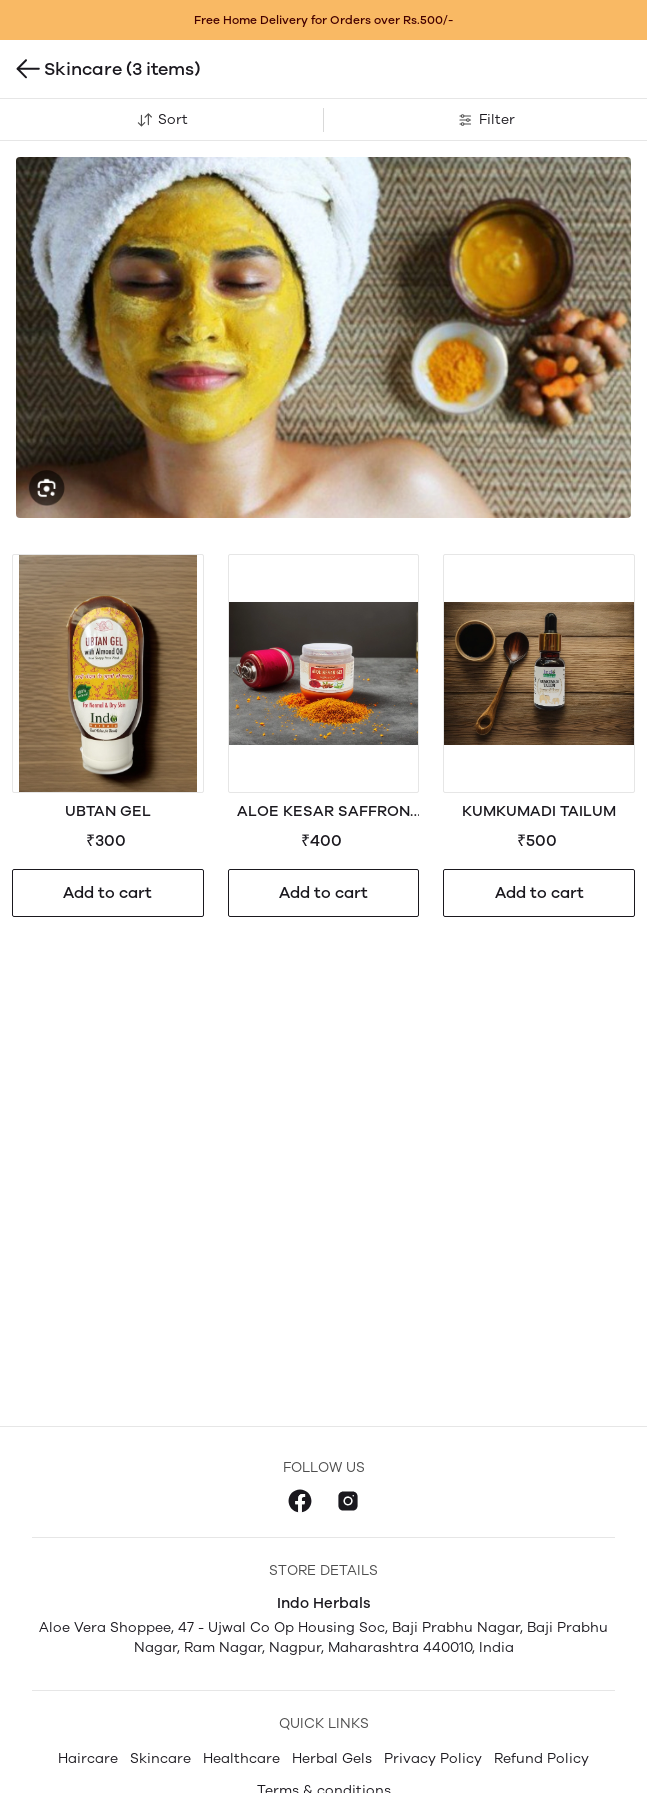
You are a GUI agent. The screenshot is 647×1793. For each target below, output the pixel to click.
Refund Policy (541, 1758)
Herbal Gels (332, 1758)
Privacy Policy (433, 1758)
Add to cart (107, 892)
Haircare (88, 1758)
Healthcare (241, 1758)
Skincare (160, 1758)
